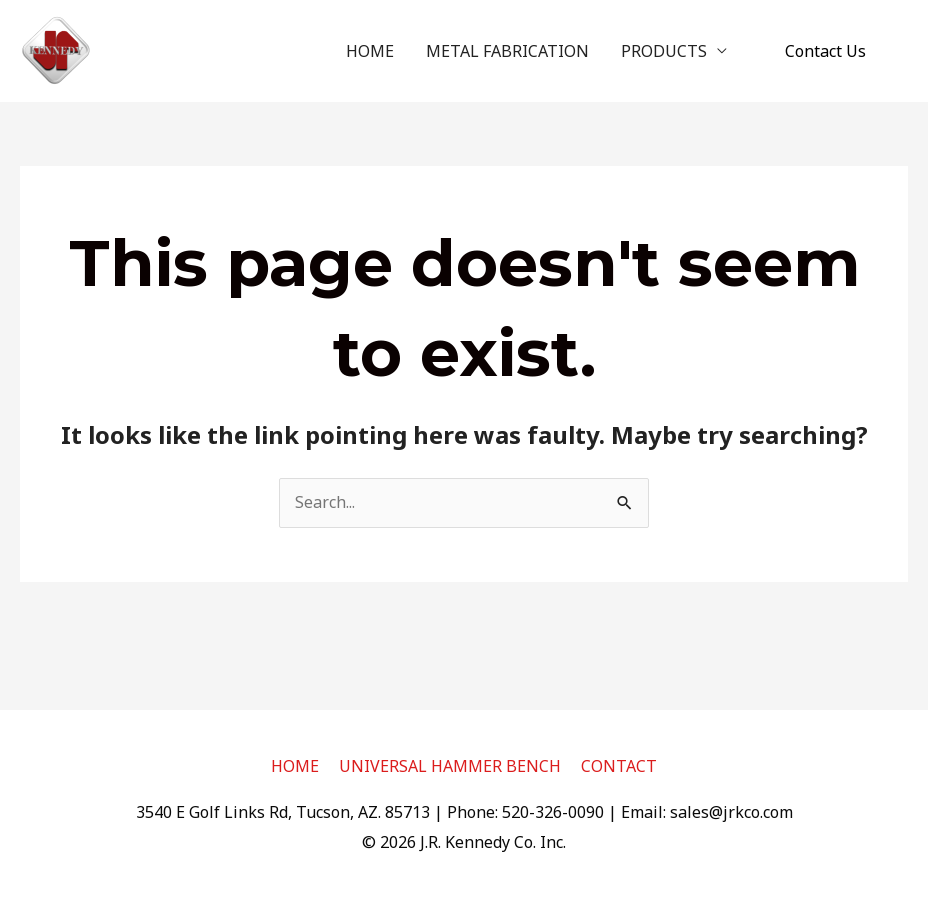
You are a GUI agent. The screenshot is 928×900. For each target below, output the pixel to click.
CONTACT (619, 766)
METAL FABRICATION (507, 51)
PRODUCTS (664, 51)
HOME (370, 51)
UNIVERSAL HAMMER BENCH (450, 766)
